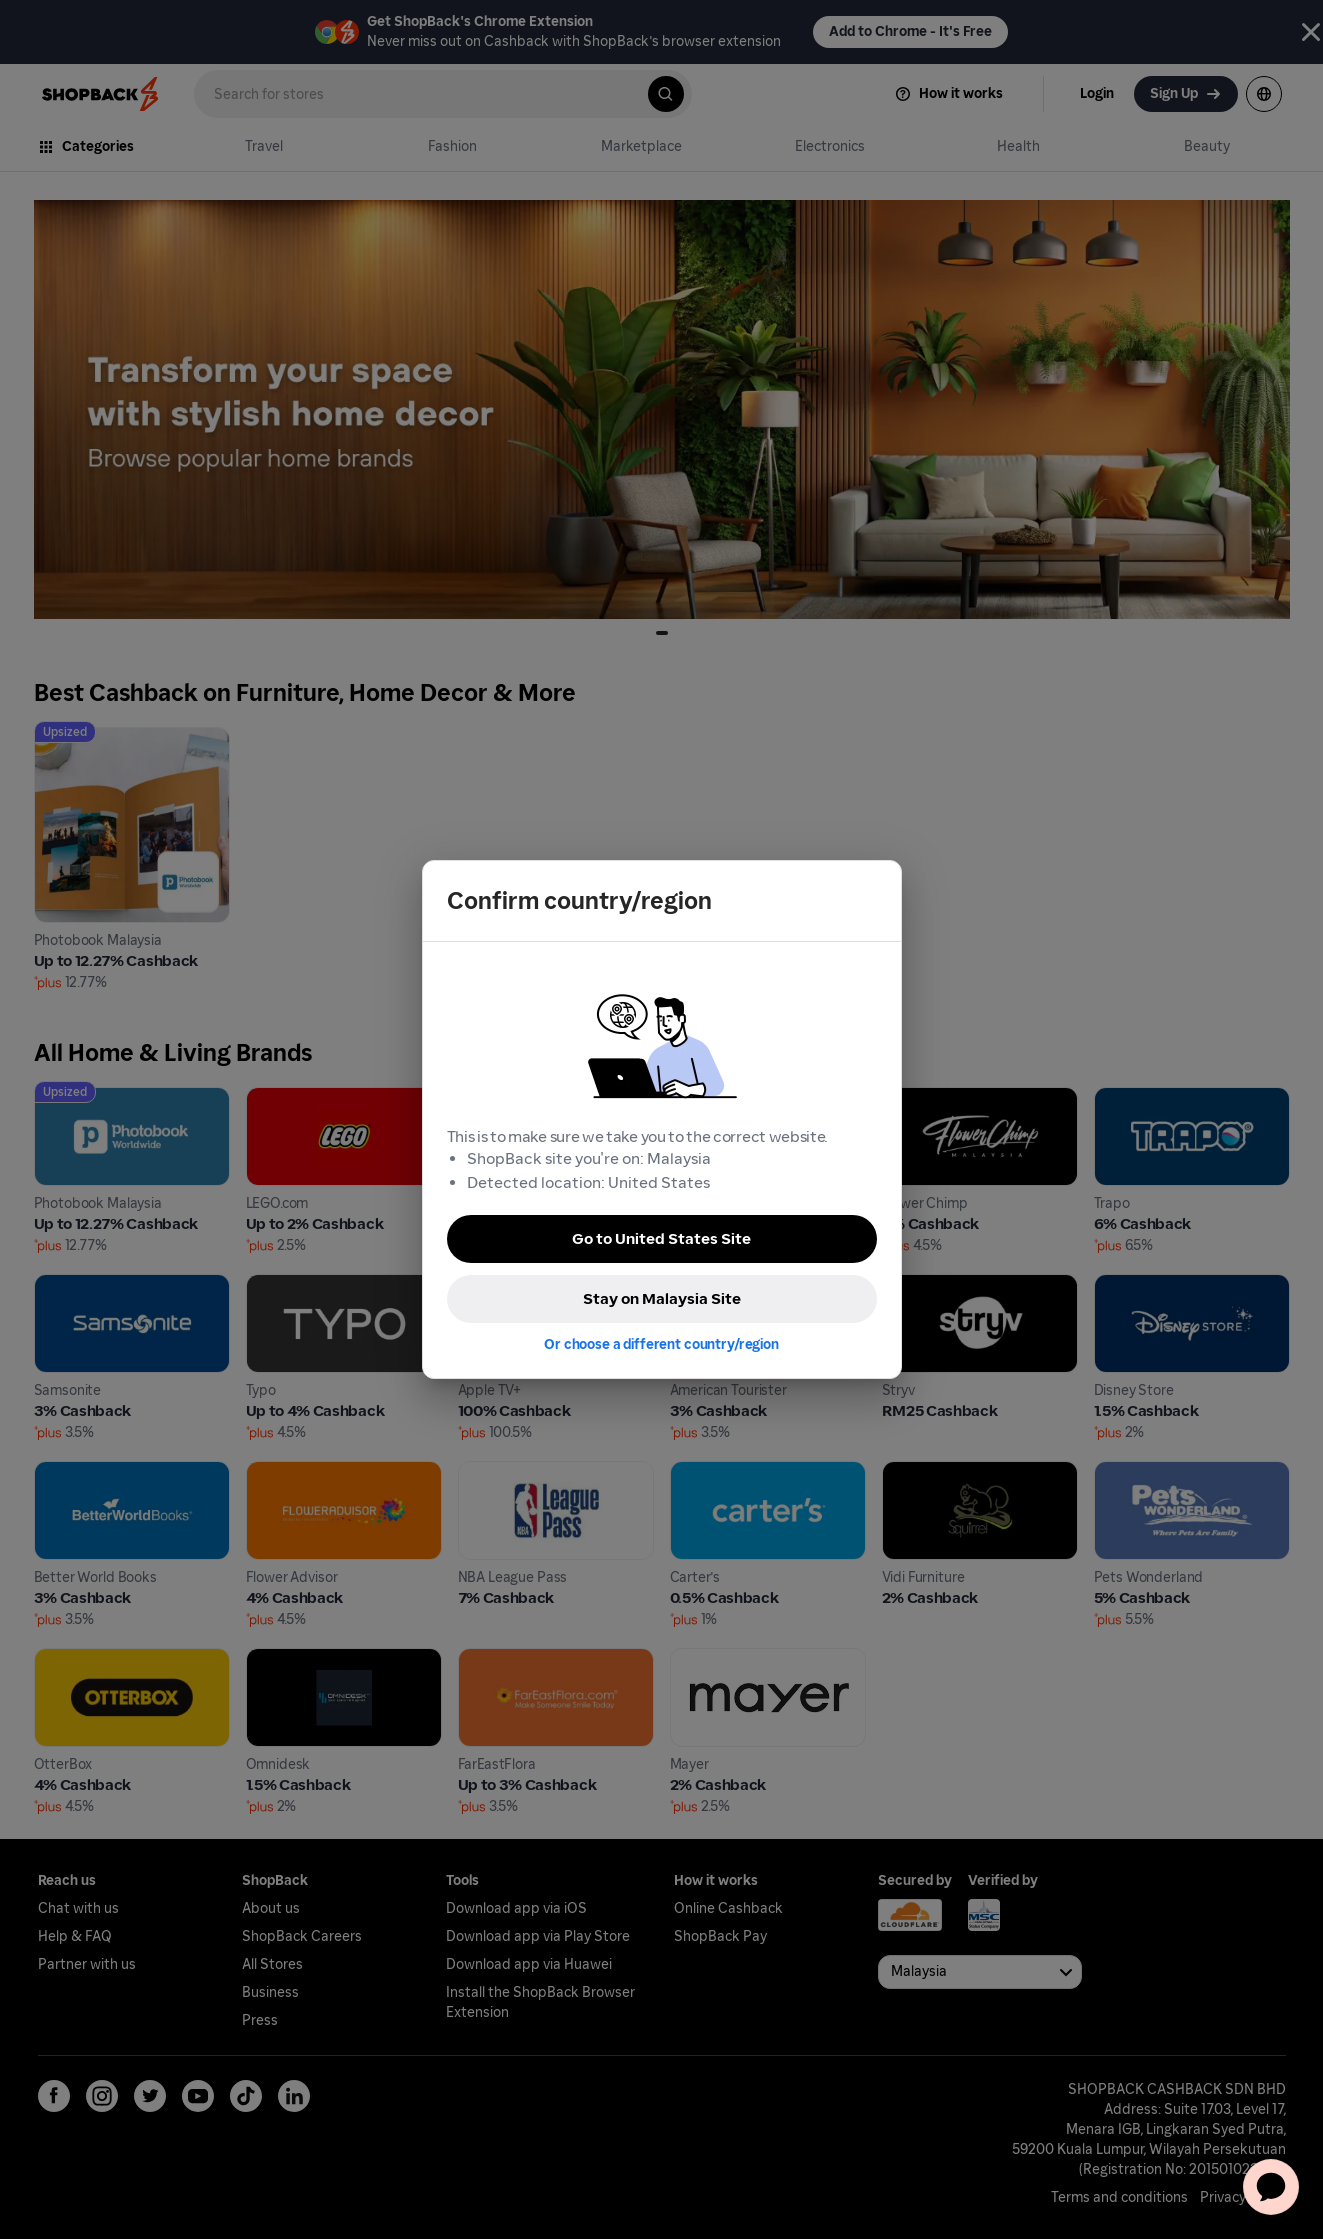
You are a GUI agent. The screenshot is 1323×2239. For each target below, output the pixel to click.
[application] (1271, 2187)
